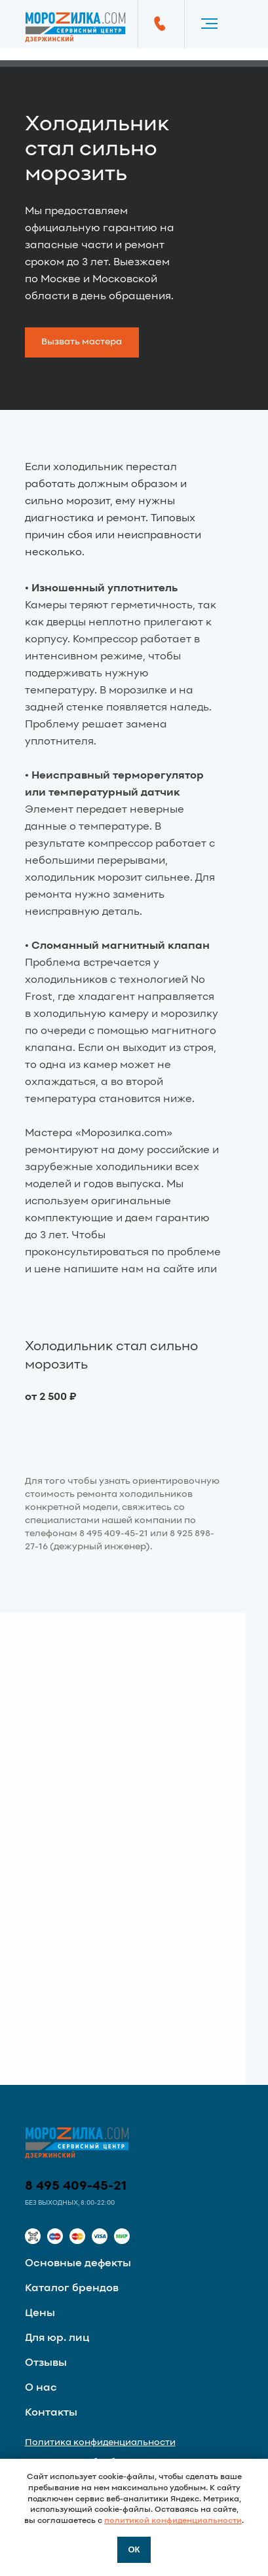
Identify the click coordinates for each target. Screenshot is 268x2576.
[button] (82, 342)
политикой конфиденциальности (173, 2521)
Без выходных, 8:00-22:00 (70, 2203)
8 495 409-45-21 (76, 2186)
